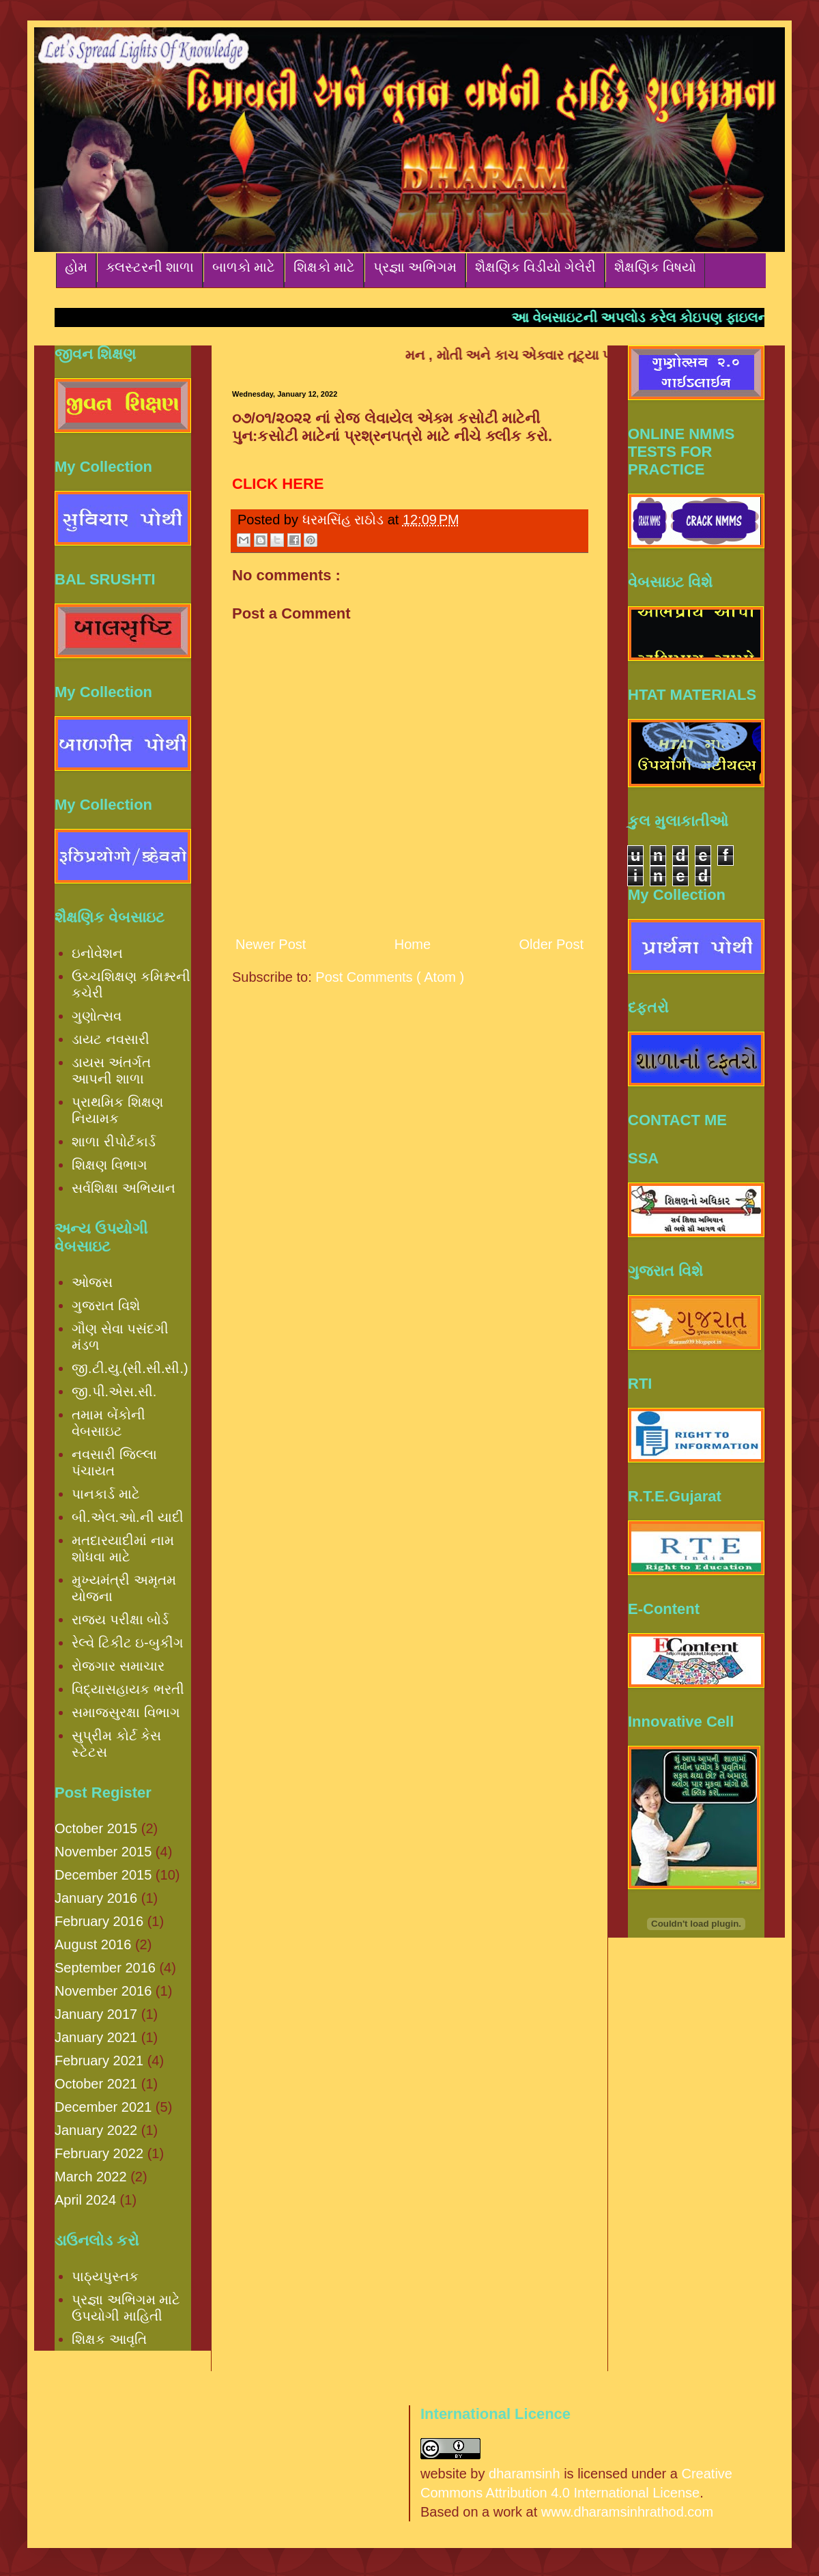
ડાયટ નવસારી (110, 1039)
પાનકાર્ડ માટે (106, 1493)
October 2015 (96, 1828)
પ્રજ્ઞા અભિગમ (415, 266)
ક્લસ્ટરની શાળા (150, 266)
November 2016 (103, 1990)
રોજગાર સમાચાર (118, 1665)
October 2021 (96, 2083)
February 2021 (99, 2060)
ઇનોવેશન (97, 953)
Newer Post (270, 944)
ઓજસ (92, 1282)
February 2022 (99, 2153)
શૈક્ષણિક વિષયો (655, 266)
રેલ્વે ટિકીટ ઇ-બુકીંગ (128, 1642)
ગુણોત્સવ (96, 1015)
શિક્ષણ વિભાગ (109, 1164)
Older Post (551, 944)
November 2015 (103, 1851)
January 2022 (96, 2130)
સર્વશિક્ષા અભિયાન (123, 1187)
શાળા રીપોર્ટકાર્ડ (114, 1141)
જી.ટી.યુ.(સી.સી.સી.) (130, 1368)
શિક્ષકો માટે (324, 266)
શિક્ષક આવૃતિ (109, 2339)
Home (412, 944)
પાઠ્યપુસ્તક (105, 2276)
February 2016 (99, 1921)
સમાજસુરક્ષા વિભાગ (126, 1712)
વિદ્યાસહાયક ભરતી (128, 1689)
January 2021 (96, 2037)
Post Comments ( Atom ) (389, 977)
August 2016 (93, 1944)
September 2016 (105, 1967)
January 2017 (96, 2014)
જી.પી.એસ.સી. (114, 1391)
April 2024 (85, 2199)
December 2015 (103, 1874)
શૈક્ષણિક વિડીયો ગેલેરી (535, 266)
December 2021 (103, 2106)
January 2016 (96, 1898)
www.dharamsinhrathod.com (627, 2511)
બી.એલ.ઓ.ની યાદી (128, 1517)
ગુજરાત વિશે (106, 1305)
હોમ (76, 266)
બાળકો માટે (243, 266)
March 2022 (91, 2176)
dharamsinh (524, 2473)
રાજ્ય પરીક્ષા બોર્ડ (120, 1619)
